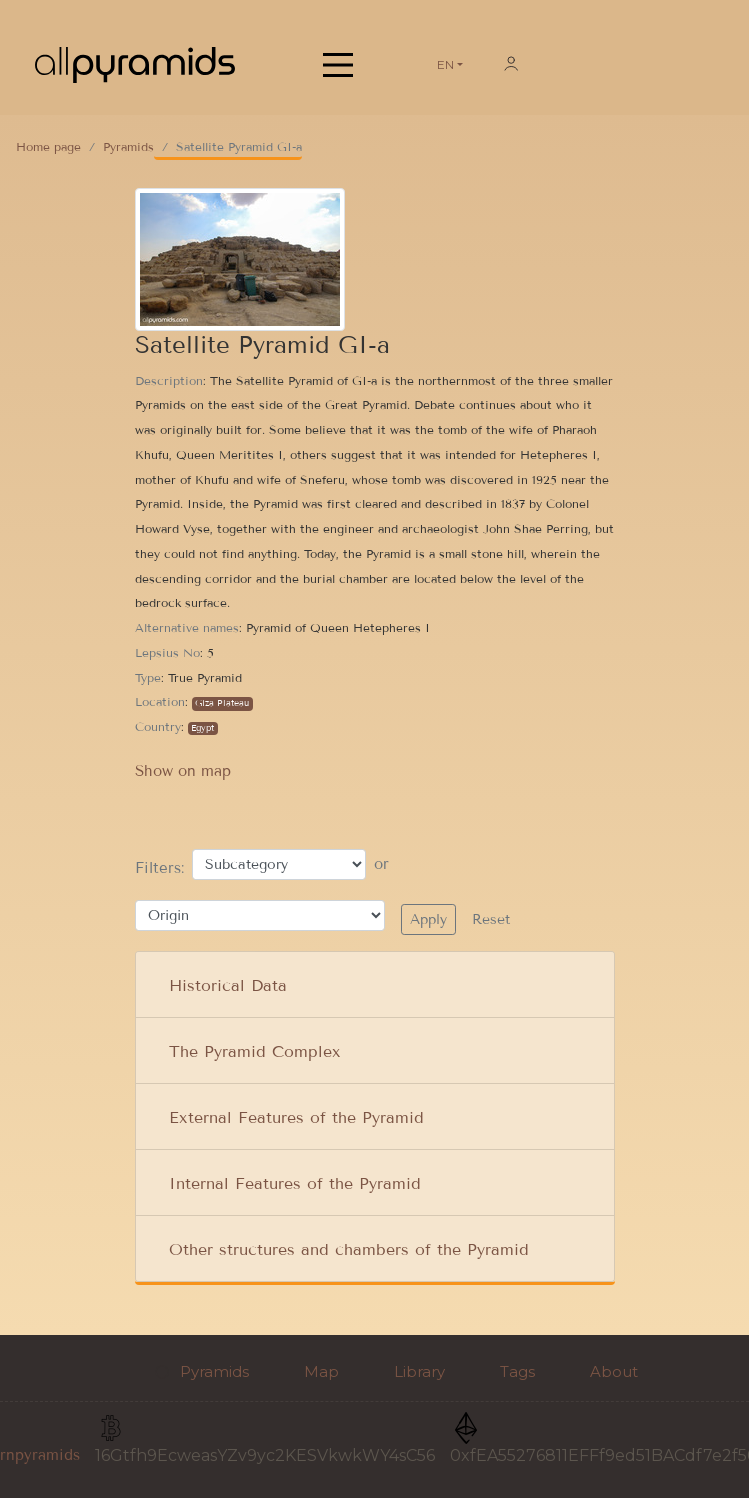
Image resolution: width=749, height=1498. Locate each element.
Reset (491, 919)
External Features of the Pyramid (296, 1117)
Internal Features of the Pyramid (295, 1183)
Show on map (183, 771)
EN (445, 64)
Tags (517, 1371)
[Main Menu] (338, 65)
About (614, 1371)
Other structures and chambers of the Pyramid (349, 1249)
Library (419, 1371)
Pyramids (128, 146)
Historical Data (228, 985)
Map (321, 1371)
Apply (428, 919)
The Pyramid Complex (255, 1051)
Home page (48, 146)
